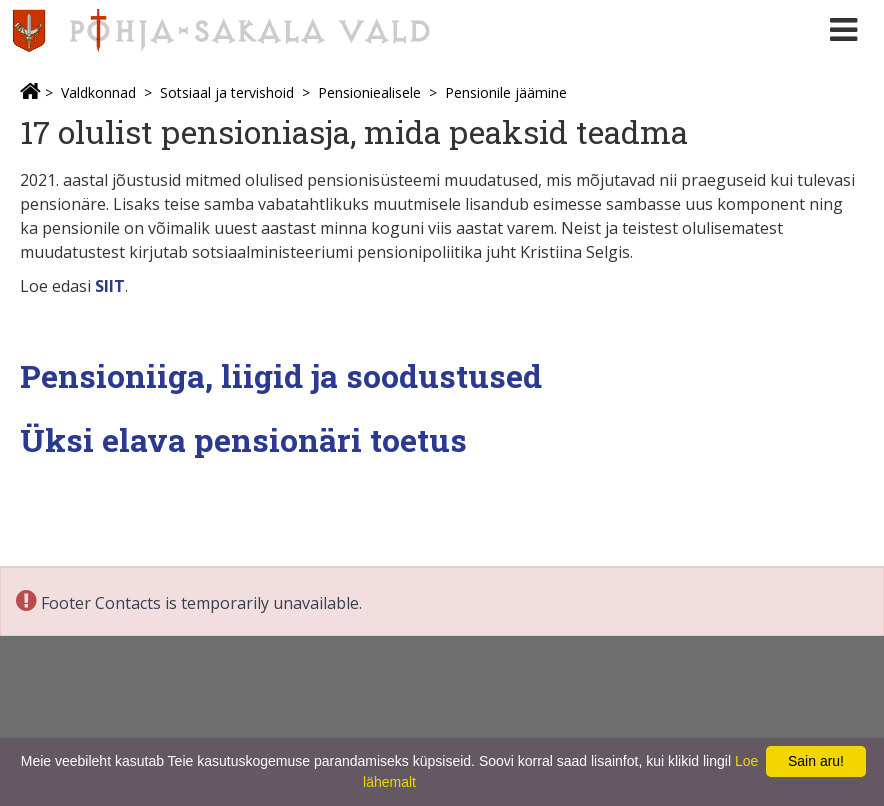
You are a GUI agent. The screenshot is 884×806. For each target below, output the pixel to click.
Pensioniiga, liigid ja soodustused (281, 375)
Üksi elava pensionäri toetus (243, 439)
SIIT (110, 286)
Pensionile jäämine (506, 92)
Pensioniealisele (369, 92)
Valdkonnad (98, 92)
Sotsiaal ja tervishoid (227, 92)
